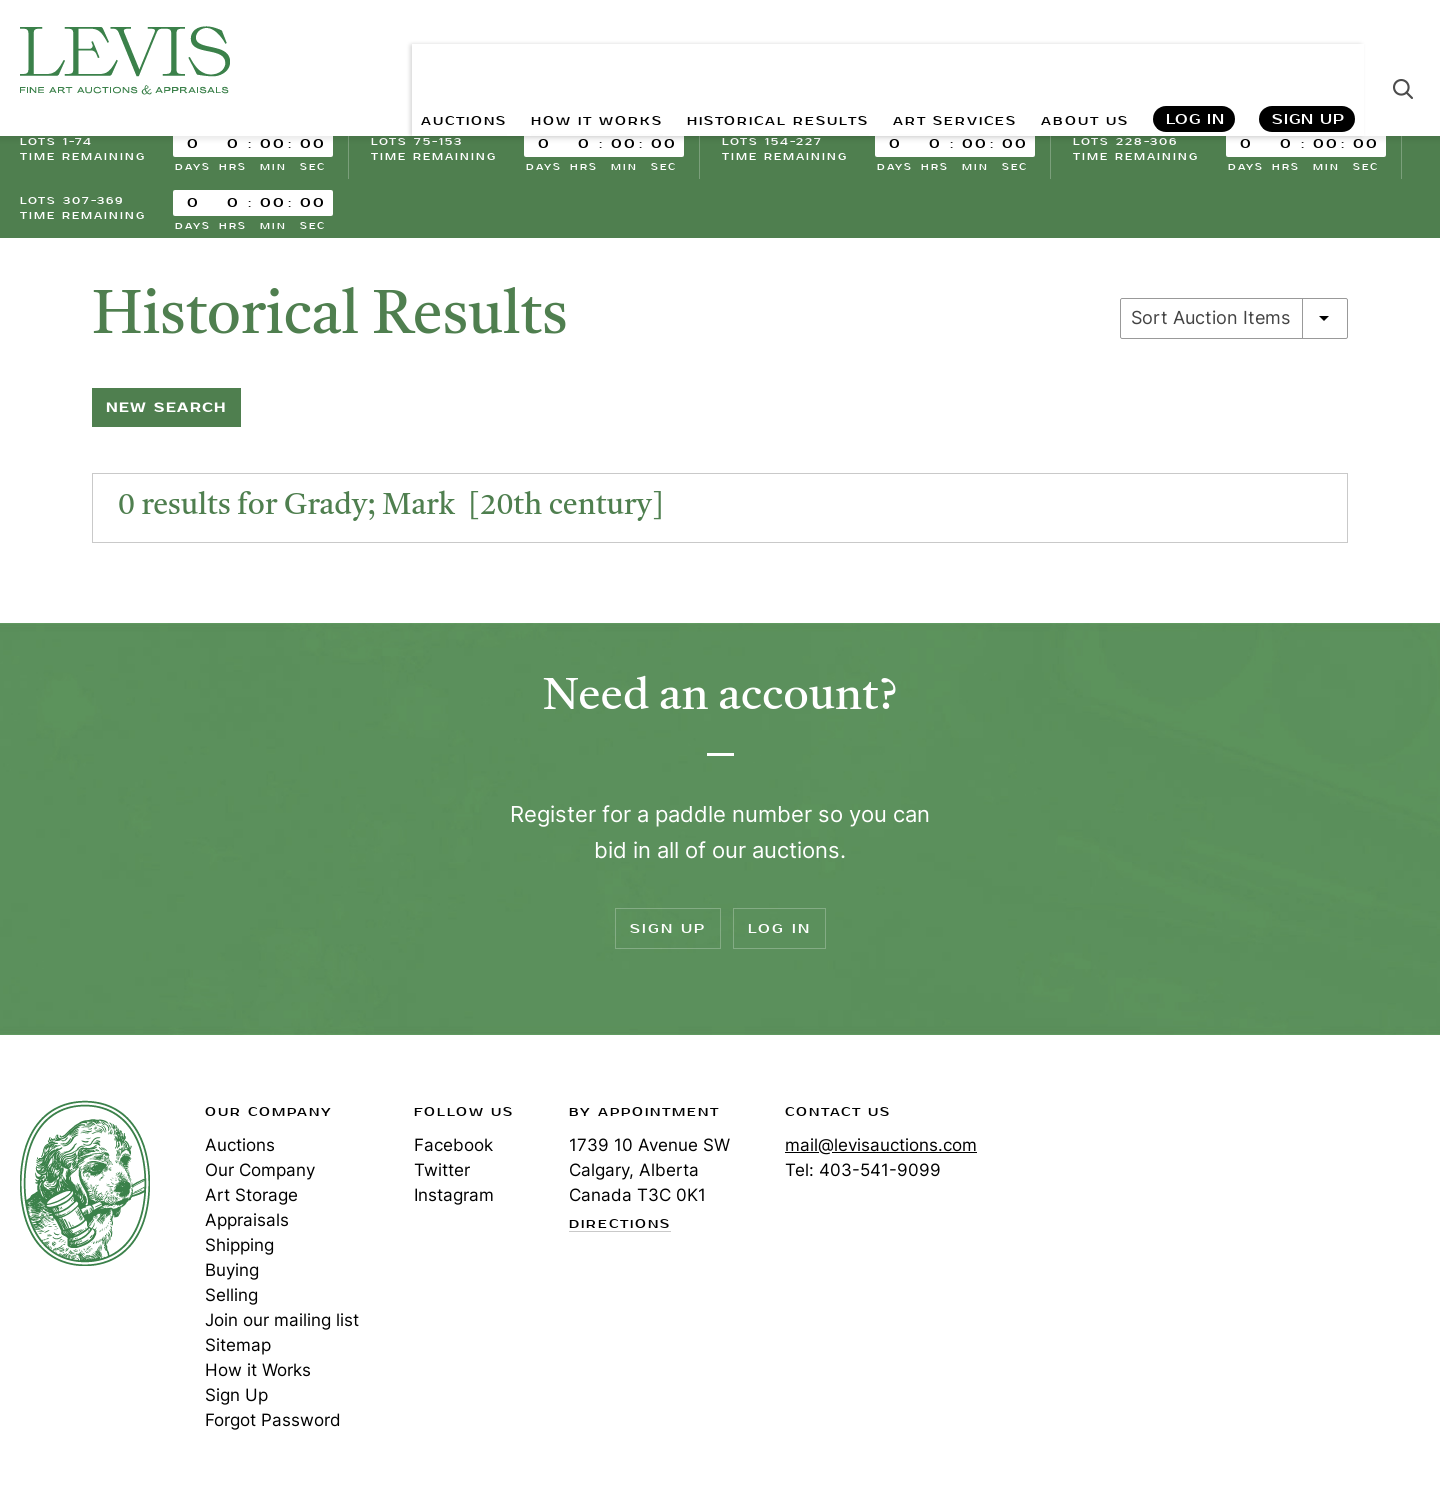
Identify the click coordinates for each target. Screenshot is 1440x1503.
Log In (1194, 60)
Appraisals (247, 1220)
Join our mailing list (282, 1320)
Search (1403, 60)
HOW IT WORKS (527, 60)
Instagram (454, 1195)
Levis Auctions (125, 60)
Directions (620, 1225)
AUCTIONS (377, 60)
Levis (85, 1183)
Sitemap (238, 1345)
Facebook (453, 1145)
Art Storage (251, 1195)
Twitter (442, 1170)
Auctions (240, 1145)
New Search (166, 407)
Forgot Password (273, 1420)
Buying (232, 1270)
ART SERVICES (931, 60)
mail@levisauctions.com (881, 1145)
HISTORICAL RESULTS (732, 60)
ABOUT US (1076, 60)
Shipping (239, 1245)
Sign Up (1308, 60)
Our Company (260, 1170)
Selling (231, 1295)
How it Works (258, 1370)
